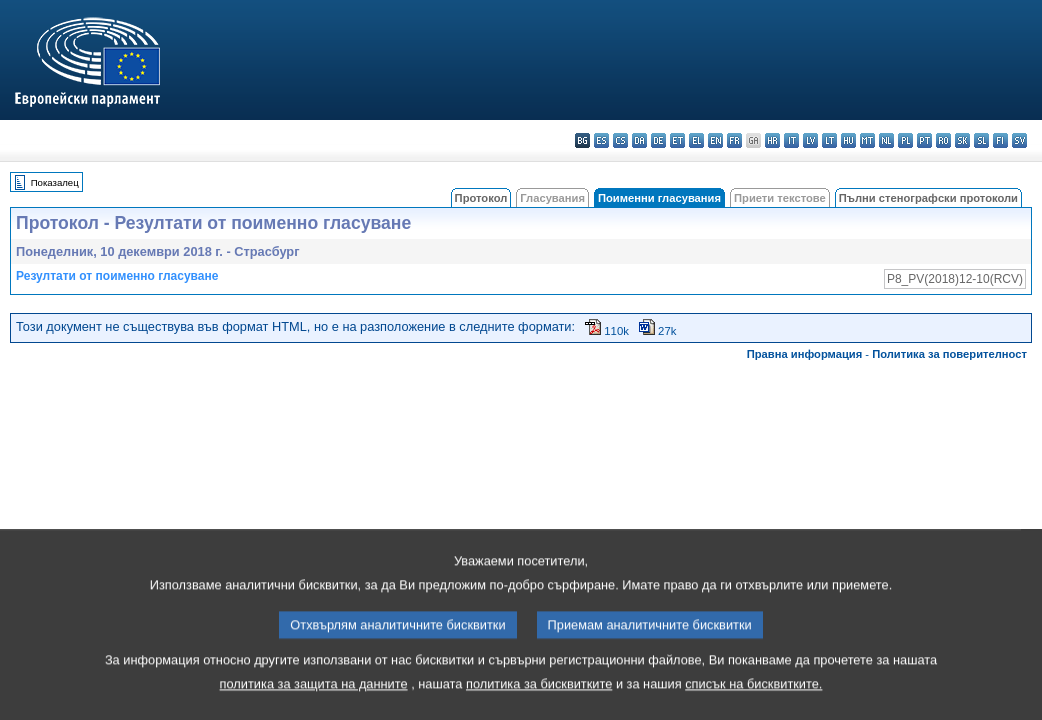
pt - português (924, 140)
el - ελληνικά (696, 140)
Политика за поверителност (949, 354)
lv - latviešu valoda (810, 140)
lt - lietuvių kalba (829, 140)
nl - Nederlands (886, 140)
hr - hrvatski (772, 140)
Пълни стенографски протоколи (928, 198)
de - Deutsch (658, 140)
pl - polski (905, 140)
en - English (715, 140)
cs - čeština (620, 140)
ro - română (943, 140)
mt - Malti (867, 140)
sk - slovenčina (962, 140)
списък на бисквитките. (753, 703)
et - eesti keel (677, 140)
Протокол (481, 198)
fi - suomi (1000, 140)
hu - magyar (848, 140)
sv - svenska (1019, 140)
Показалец (55, 182)
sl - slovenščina (981, 140)
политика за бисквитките (539, 703)
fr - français (734, 140)
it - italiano (791, 140)
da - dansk (639, 140)
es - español (601, 140)
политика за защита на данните (314, 703)
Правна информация (805, 354)
